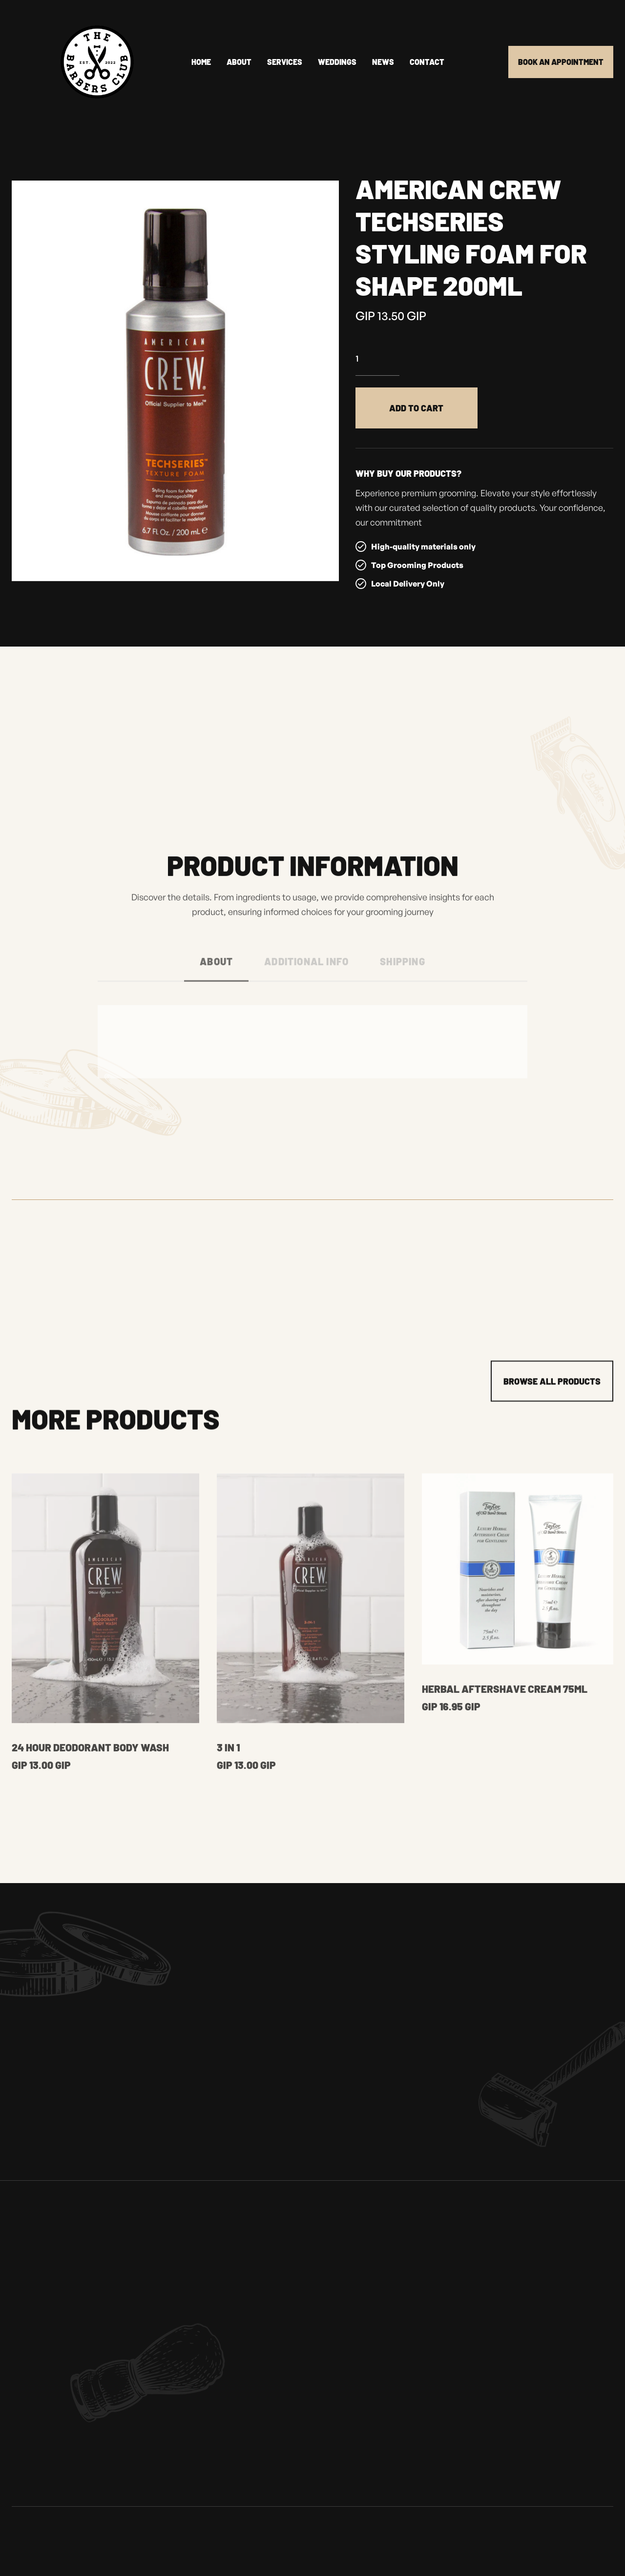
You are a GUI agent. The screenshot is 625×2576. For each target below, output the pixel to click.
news (383, 62)
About (239, 62)
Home (201, 62)
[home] (73, 62)
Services (284, 62)
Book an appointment (561, 61)
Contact (427, 62)
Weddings (337, 62)
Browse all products (552, 1386)
